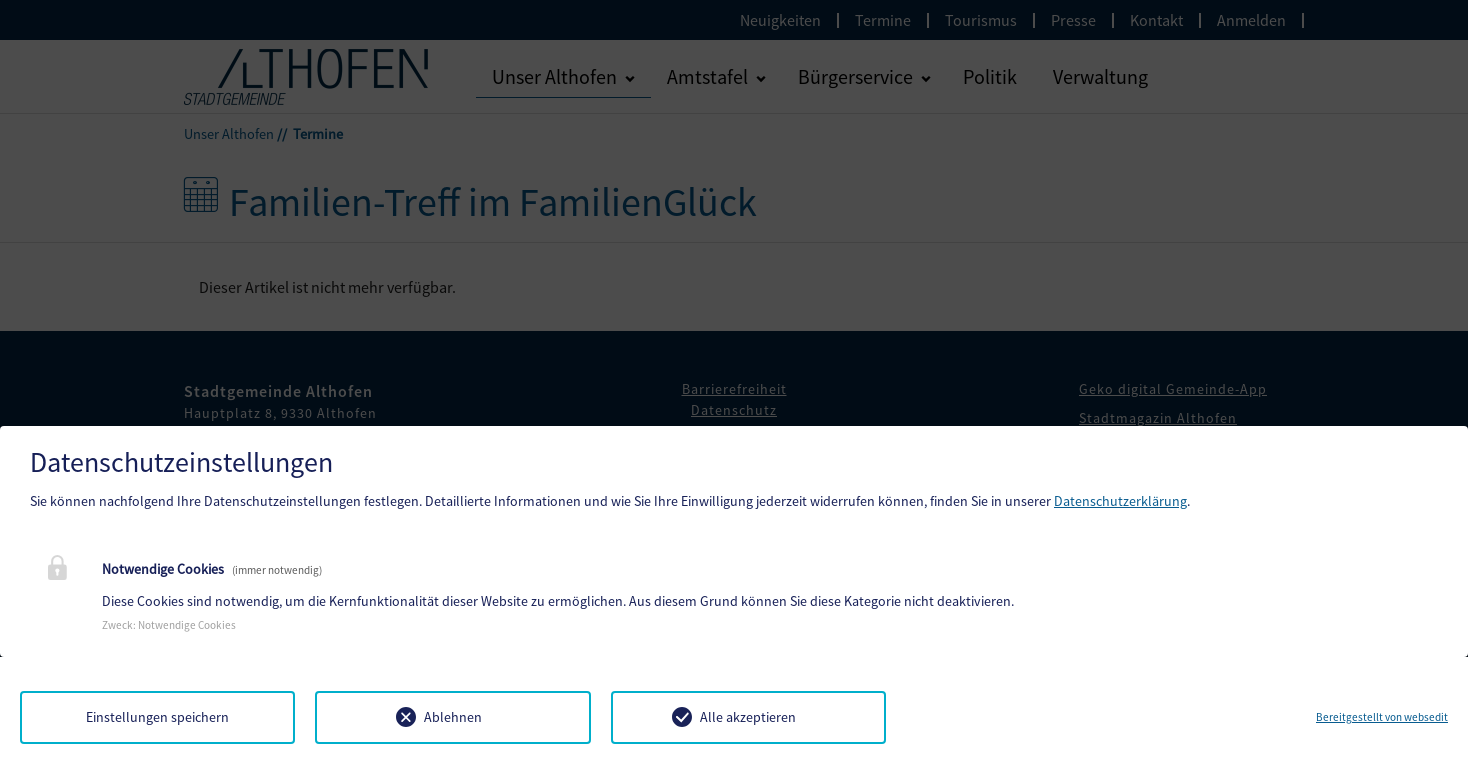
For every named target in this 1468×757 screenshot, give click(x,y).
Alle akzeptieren (748, 717)
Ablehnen (453, 717)
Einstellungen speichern (157, 717)
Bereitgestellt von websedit (1382, 717)
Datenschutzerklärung (1120, 501)
